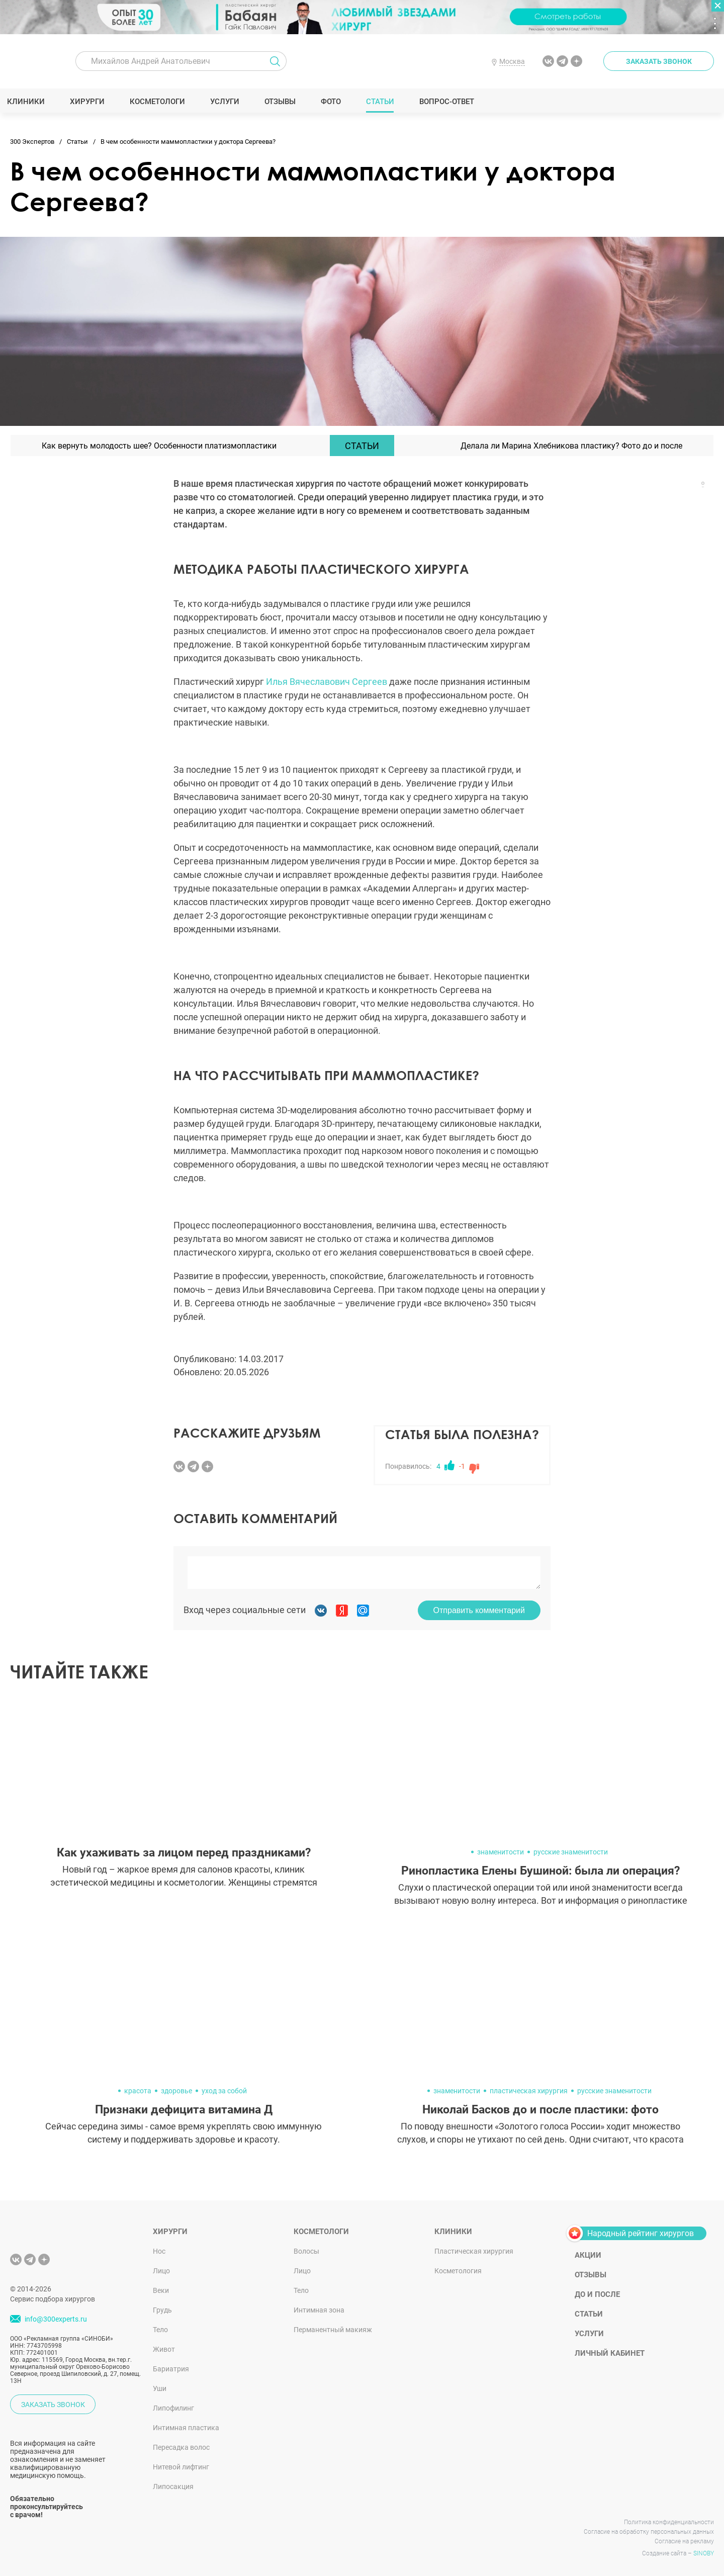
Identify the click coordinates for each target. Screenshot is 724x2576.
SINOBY (703, 2553)
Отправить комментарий (479, 1610)
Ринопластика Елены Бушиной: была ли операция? (540, 1871)
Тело (160, 2330)
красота (137, 2091)
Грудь (162, 2310)
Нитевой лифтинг (181, 2467)
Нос (159, 2251)
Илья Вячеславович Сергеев (326, 681)
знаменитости (500, 1852)
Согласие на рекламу (684, 2541)
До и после (597, 2294)
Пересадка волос (181, 2447)
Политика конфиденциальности (669, 2522)
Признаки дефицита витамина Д (184, 2109)
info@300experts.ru (56, 2320)
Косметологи (160, 101)
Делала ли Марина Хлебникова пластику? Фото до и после (571, 446)
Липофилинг (173, 2408)
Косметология (458, 2271)
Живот (164, 2349)
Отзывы (283, 101)
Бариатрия (171, 2369)
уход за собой (224, 2091)
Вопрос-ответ (450, 101)
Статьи (383, 101)
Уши (159, 2388)
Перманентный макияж (333, 2330)
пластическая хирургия (529, 2091)
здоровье (176, 2091)
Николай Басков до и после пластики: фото (540, 2109)
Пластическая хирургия (473, 2251)
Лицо (161, 2271)
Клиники (29, 101)
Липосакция (173, 2486)
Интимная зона (319, 2310)
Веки (161, 2290)
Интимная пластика (186, 2428)
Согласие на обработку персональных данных (649, 2531)
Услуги (228, 101)
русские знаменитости (570, 1852)
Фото (333, 101)
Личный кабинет (610, 2353)
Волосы (306, 2251)
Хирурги (90, 101)
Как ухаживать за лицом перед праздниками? (184, 1852)
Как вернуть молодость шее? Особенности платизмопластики (159, 446)
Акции (588, 2255)
